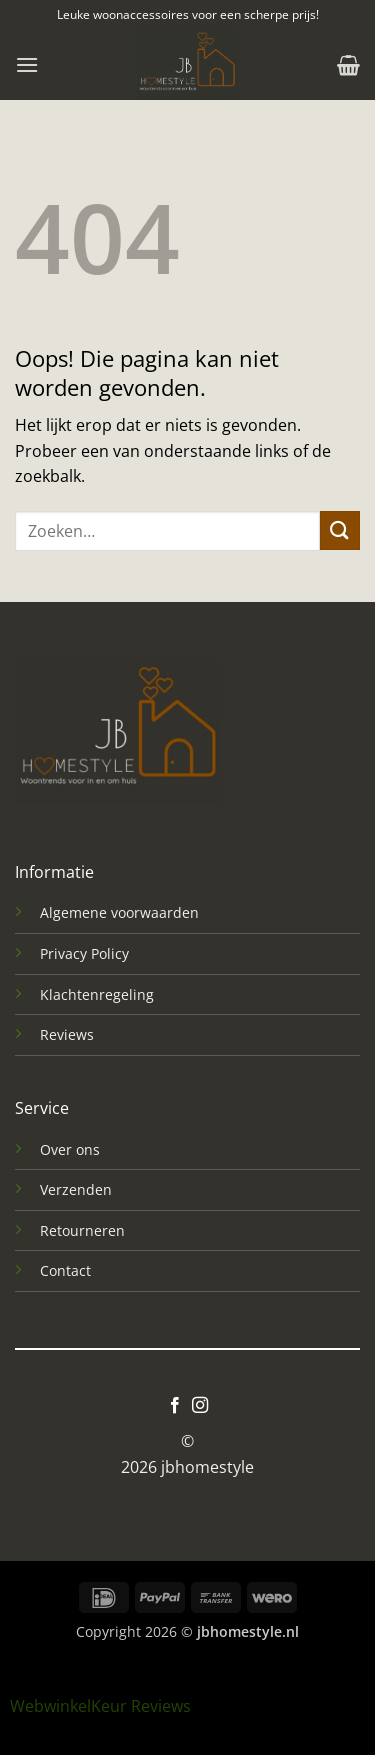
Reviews (67, 1034)
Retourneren (82, 1230)
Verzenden (76, 1189)
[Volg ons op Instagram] (200, 1406)
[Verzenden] (340, 530)
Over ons (70, 1149)
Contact (65, 1270)
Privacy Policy (84, 953)
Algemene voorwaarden (119, 912)
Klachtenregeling (97, 994)
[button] (27, 64)
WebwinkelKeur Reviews (100, 1706)
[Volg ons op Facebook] (175, 1406)
